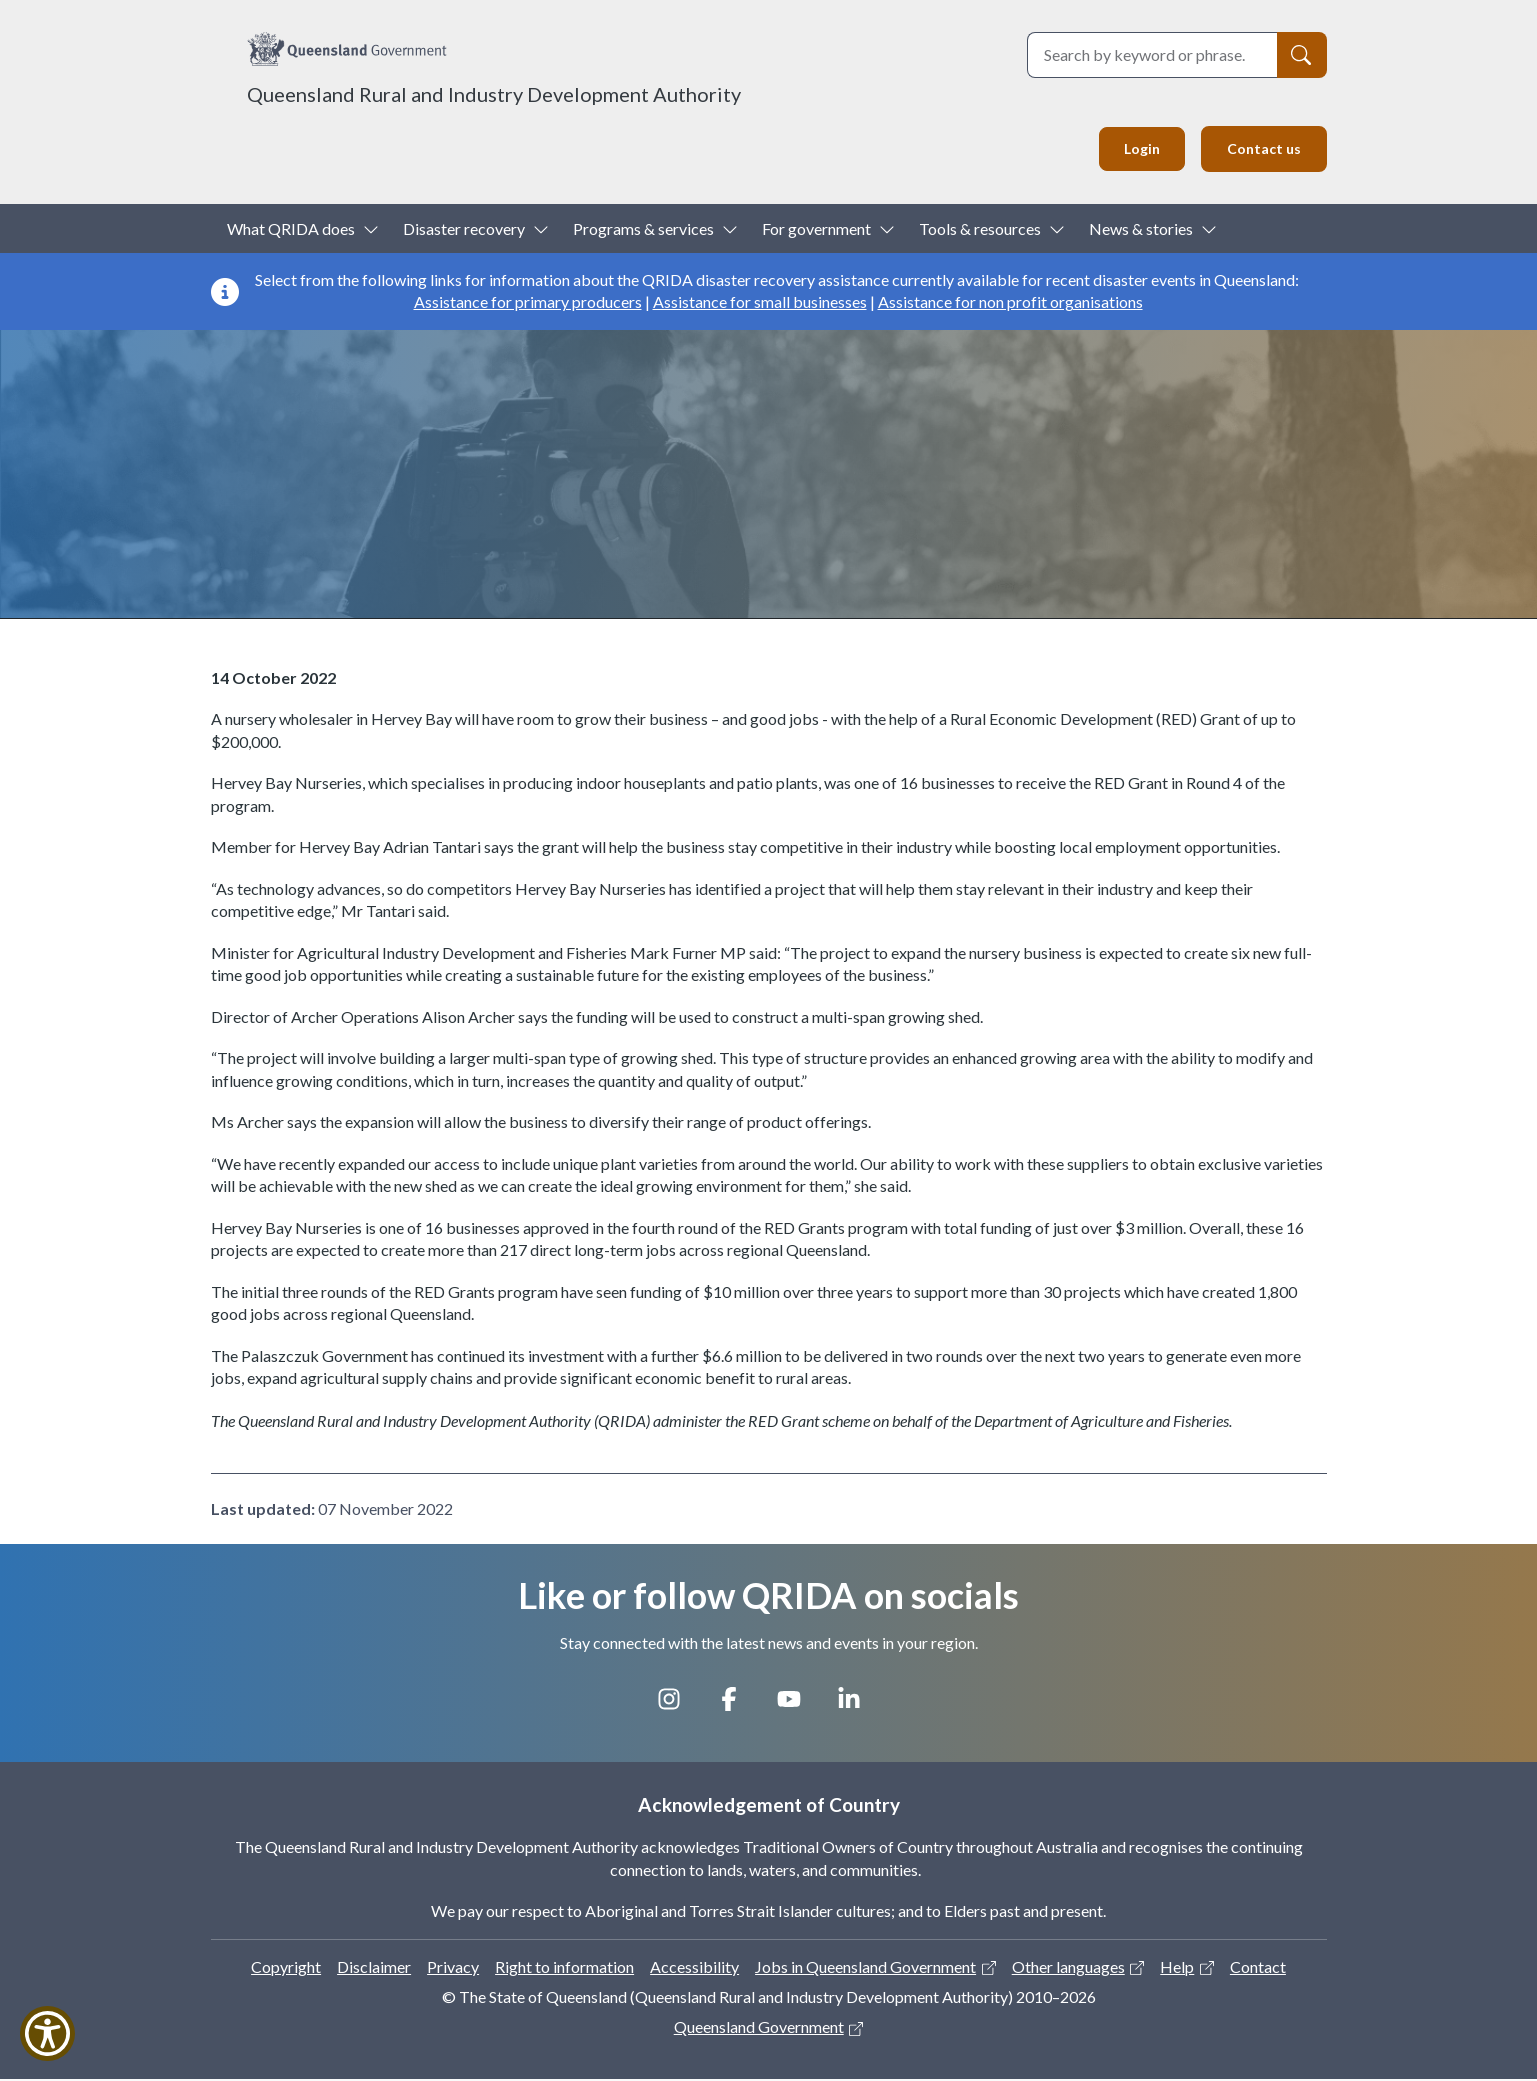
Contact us (1260, 149)
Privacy (453, 1968)
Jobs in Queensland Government (865, 1968)
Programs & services (643, 230)
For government (816, 230)
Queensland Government (759, 2029)
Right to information (564, 1968)
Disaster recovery (464, 230)
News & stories (1141, 230)
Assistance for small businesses (760, 304)
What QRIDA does (291, 230)
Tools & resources (980, 230)
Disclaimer (374, 1968)
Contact (1258, 1968)
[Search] (1302, 55)
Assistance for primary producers (528, 304)
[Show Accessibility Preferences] (47, 2033)
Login (1132, 149)
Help (1177, 1968)
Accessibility (694, 1968)
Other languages (1068, 1968)
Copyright (286, 1968)
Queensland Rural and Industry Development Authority (494, 94)
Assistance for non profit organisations (1010, 304)
